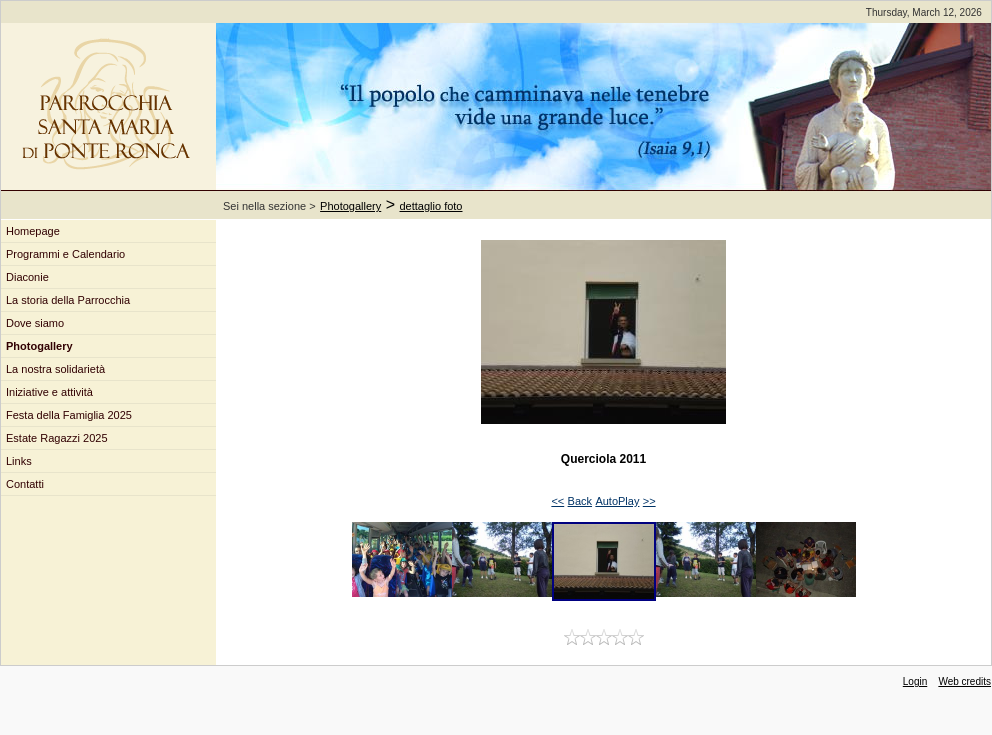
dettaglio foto (431, 206)
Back (580, 501)
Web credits (964, 681)
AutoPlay (617, 501)
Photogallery (350, 206)
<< (557, 501)
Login (915, 681)
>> (649, 501)
